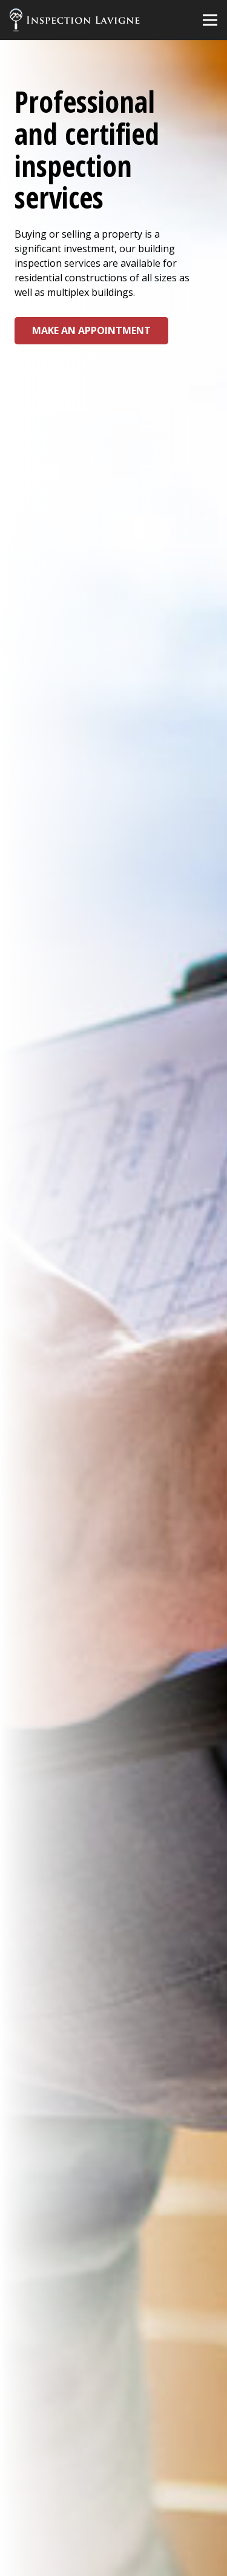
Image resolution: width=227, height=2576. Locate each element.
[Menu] (210, 20)
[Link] (75, 20)
